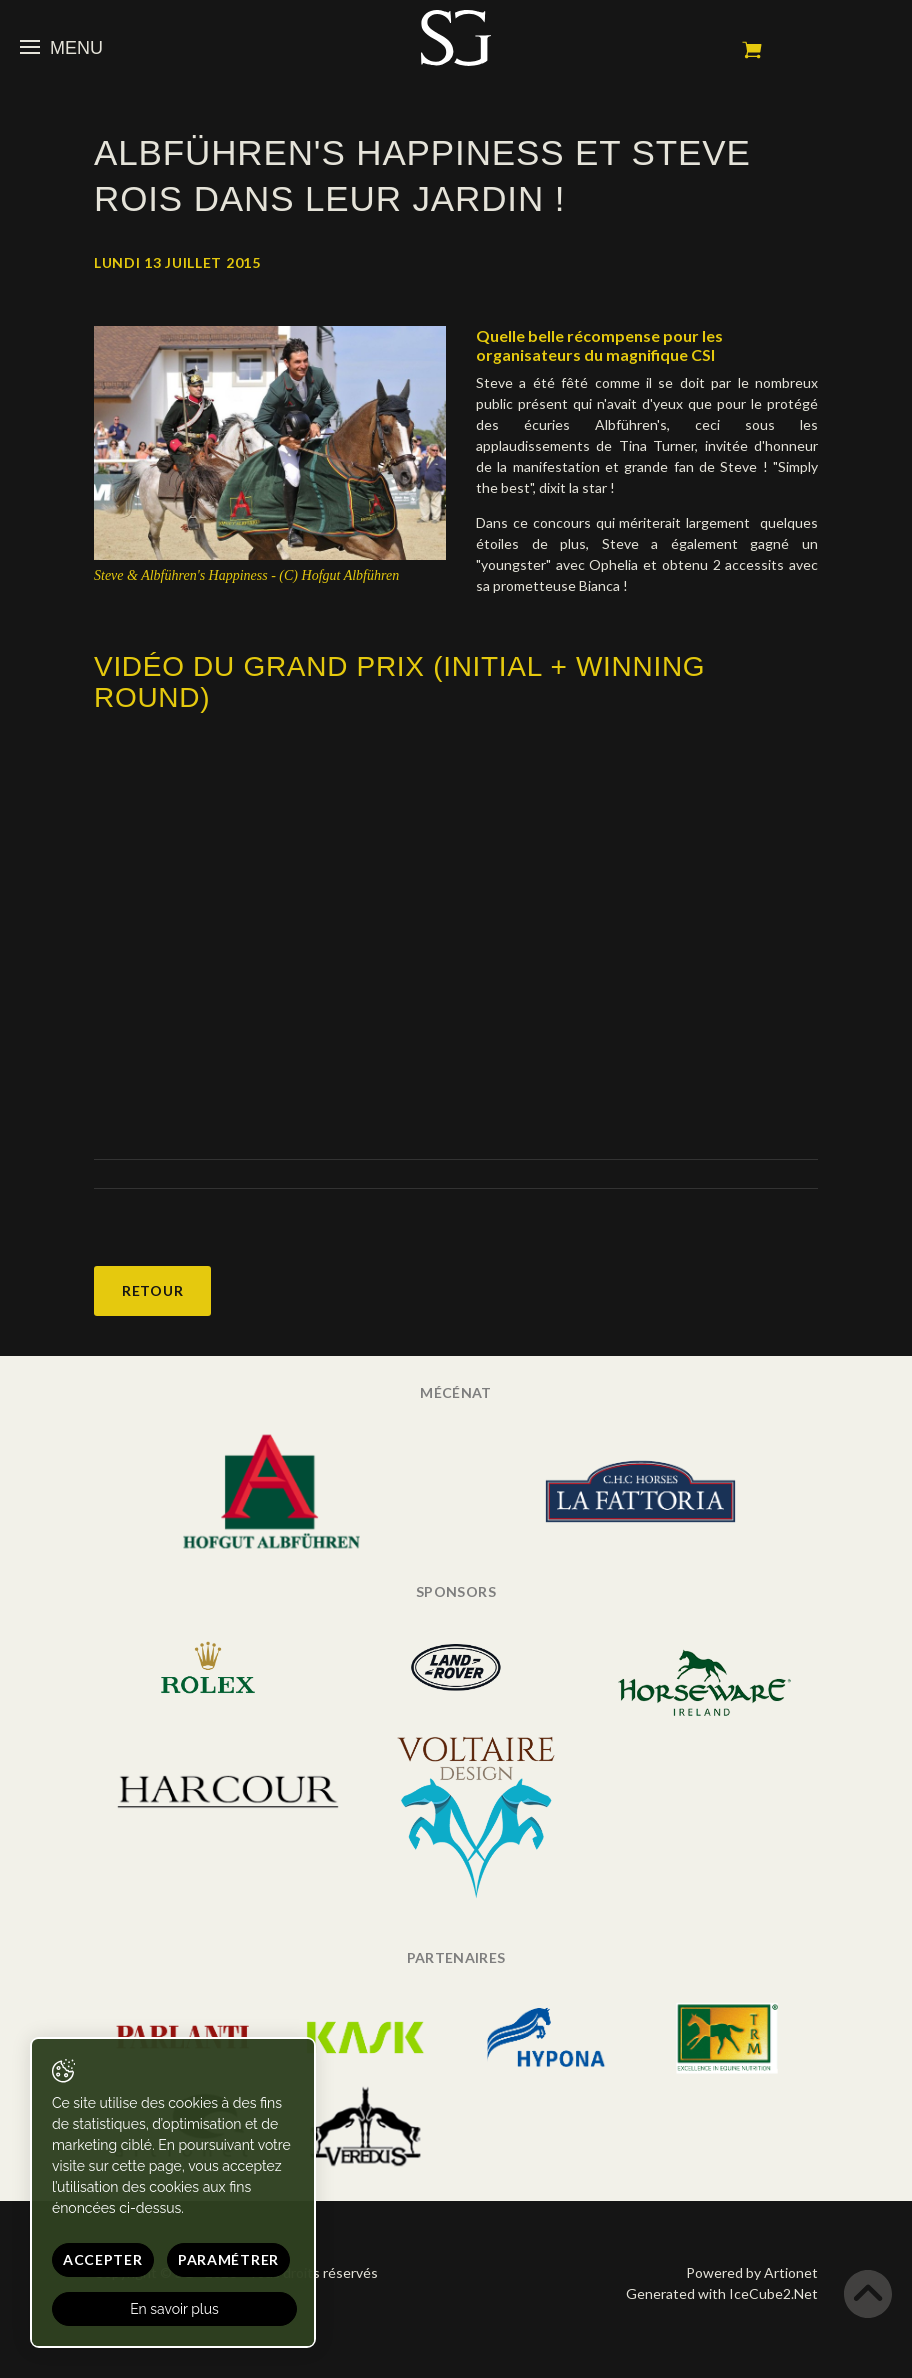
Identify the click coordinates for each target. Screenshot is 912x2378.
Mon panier (752, 50)
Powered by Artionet (752, 2272)
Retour (152, 1290)
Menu (61, 48)
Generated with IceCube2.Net (722, 2293)
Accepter (103, 2259)
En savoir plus (174, 2309)
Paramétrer (228, 2259)
